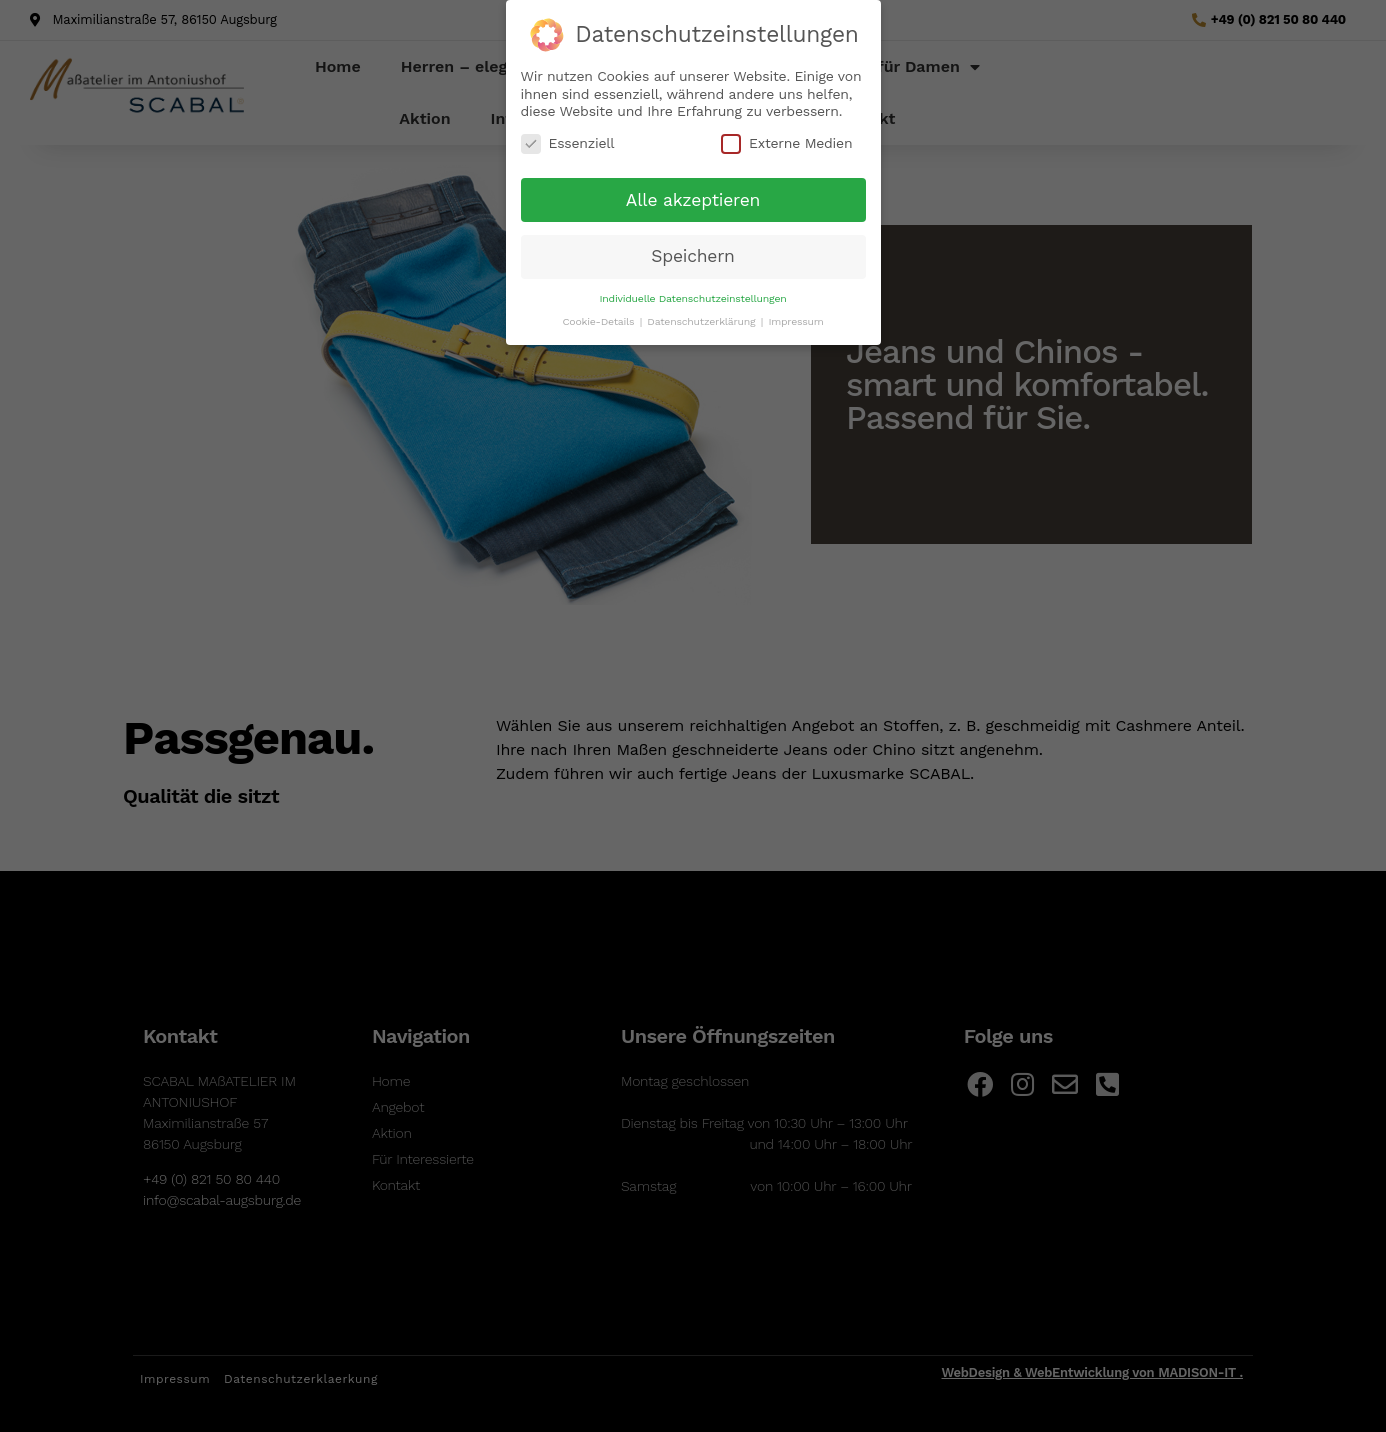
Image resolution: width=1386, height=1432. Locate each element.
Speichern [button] (692, 249)
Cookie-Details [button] (599, 314)
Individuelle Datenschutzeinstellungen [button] (693, 291)
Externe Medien (786, 136)
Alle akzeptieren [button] (693, 193)
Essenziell (568, 136)
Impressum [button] (795, 314)
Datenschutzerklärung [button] (702, 314)
